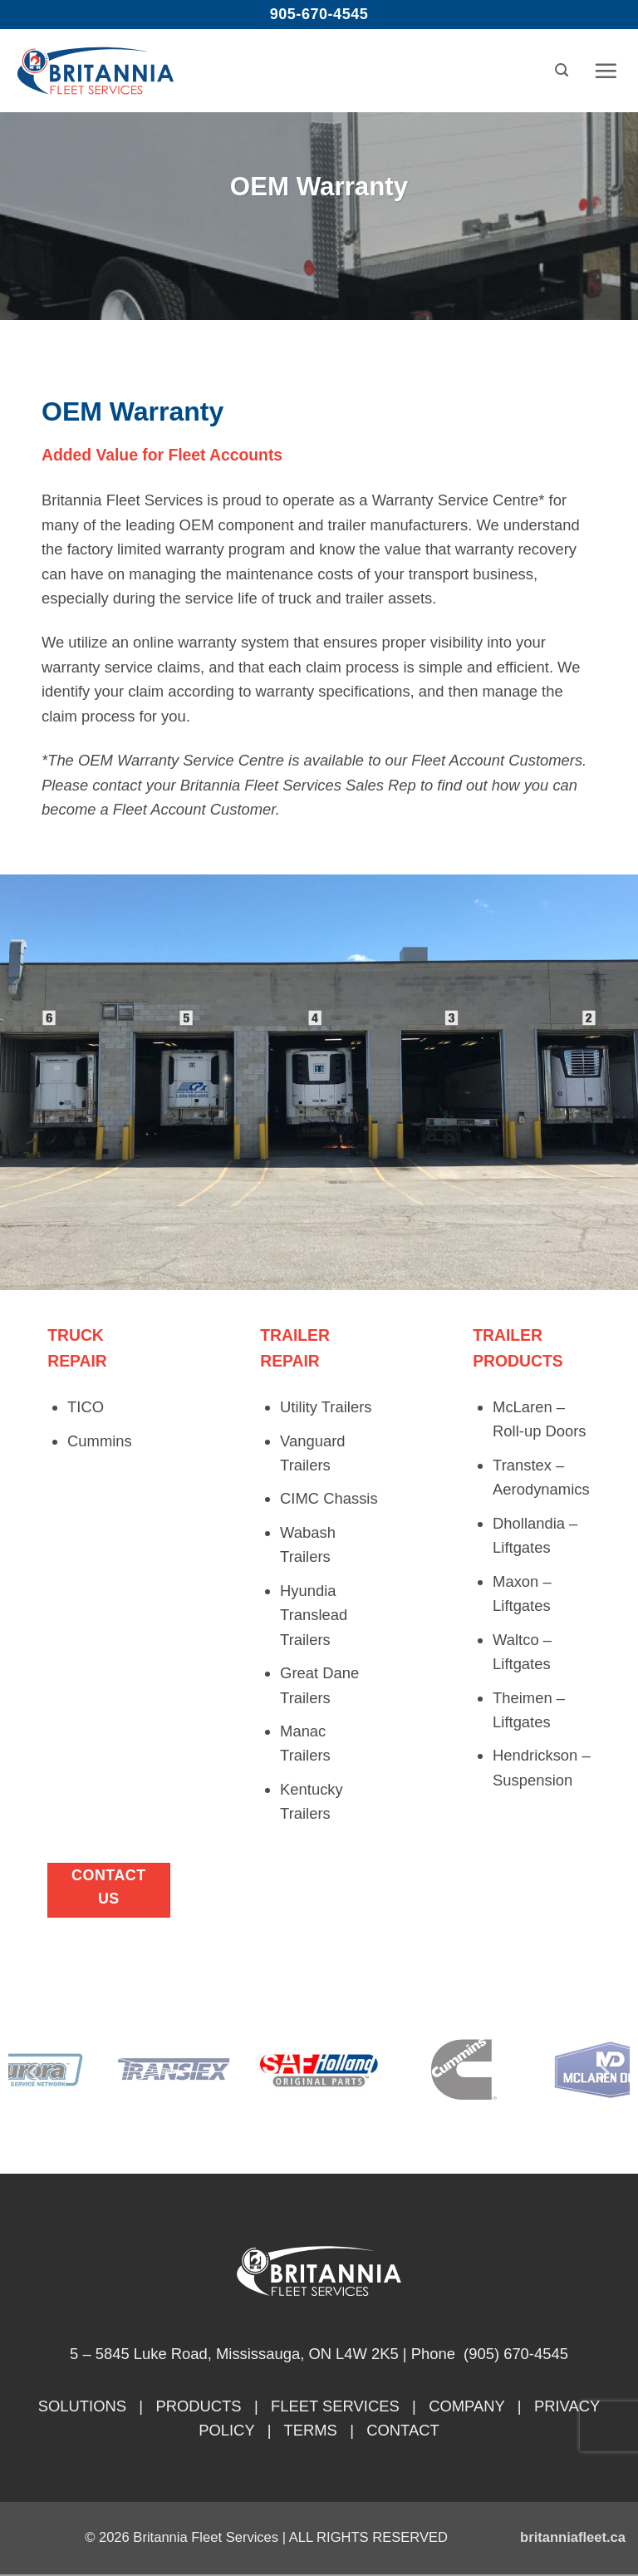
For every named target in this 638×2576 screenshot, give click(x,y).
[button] (561, 70)
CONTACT (402, 2430)
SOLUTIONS (82, 2406)
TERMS (309, 2430)
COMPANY (466, 2406)
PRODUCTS (198, 2406)
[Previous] (36, 2072)
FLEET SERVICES (335, 2406)
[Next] (602, 2072)
